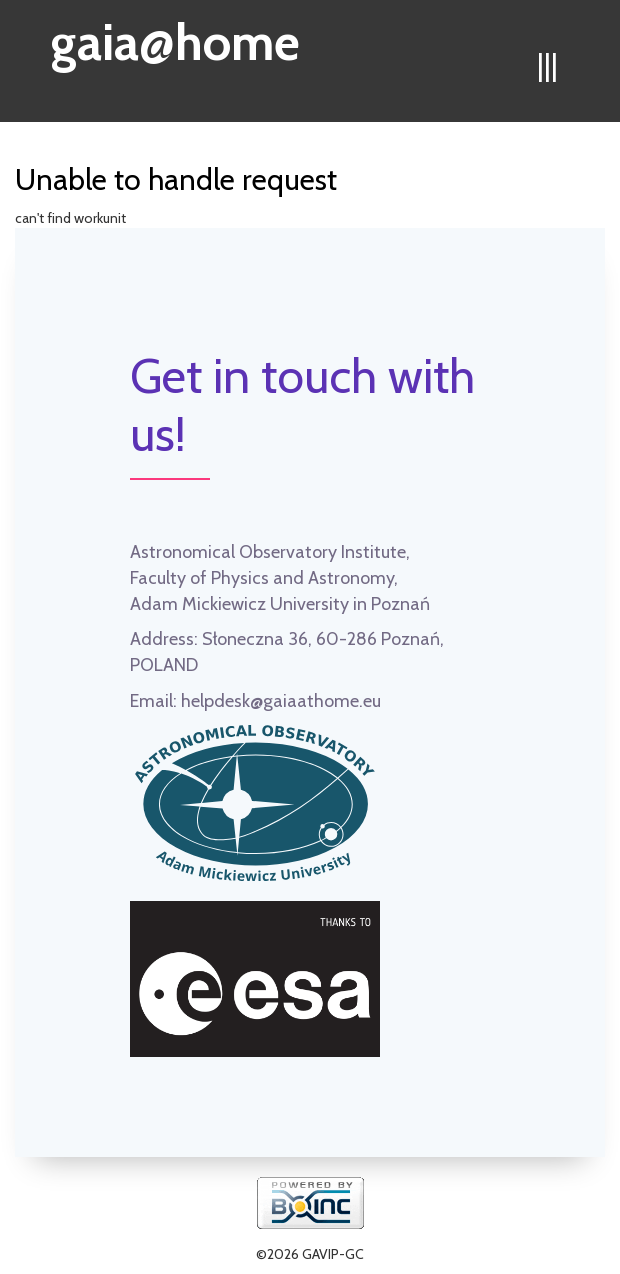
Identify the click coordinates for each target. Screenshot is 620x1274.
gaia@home (175, 36)
